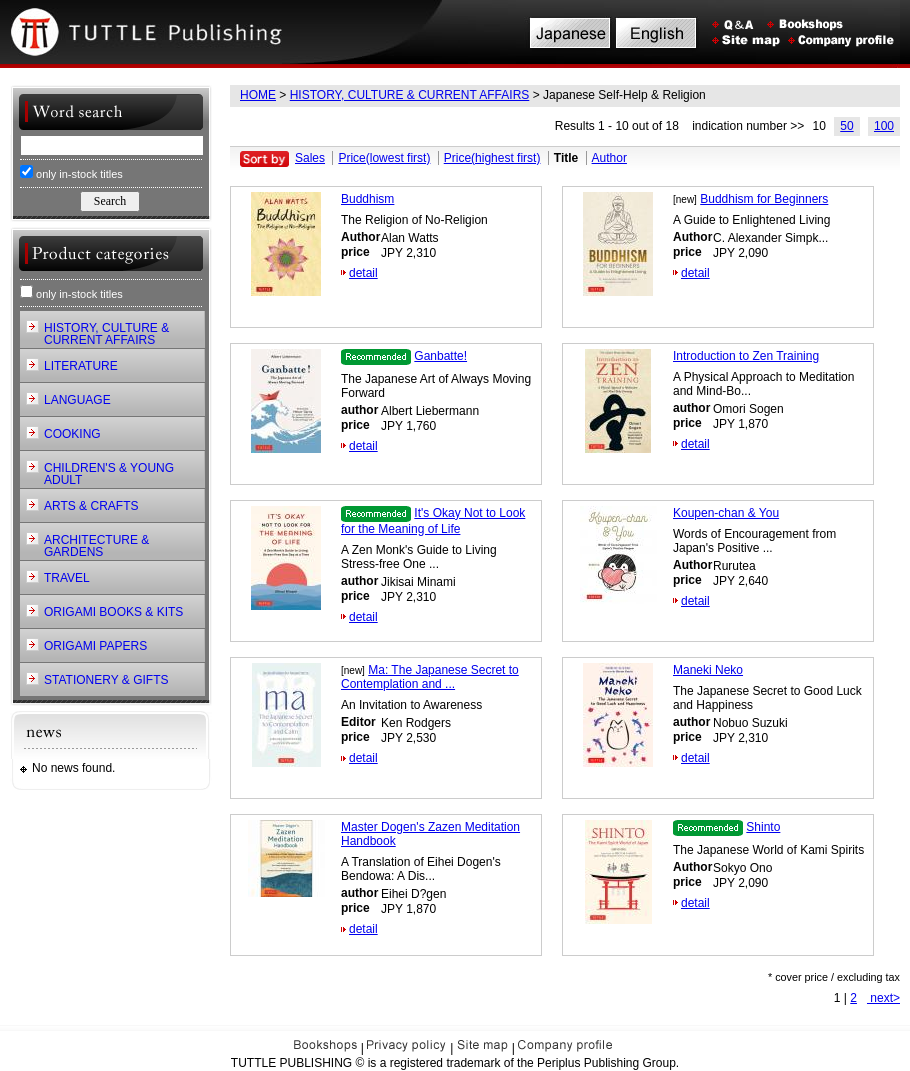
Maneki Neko (708, 670)
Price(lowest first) (384, 158)
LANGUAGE (77, 400)
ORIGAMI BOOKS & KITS (113, 612)
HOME (258, 95)
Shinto (763, 827)
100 (884, 126)
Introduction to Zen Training (746, 356)
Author (609, 158)
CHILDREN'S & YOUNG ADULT (109, 474)
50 (846, 126)
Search (110, 201)
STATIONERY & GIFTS (106, 680)
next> (883, 998)
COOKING (72, 434)
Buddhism (367, 199)
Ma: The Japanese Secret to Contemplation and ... (430, 677)
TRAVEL (67, 578)
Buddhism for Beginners (764, 199)
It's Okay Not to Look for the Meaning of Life (433, 521)
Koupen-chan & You (726, 513)
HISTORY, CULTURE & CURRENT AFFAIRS (410, 95)
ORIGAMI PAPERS (95, 646)
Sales (310, 158)
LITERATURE (81, 366)
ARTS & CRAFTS (91, 506)
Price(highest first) (492, 158)
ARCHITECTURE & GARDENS (96, 546)
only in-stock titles (71, 172)
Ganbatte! (440, 356)
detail (363, 273)
